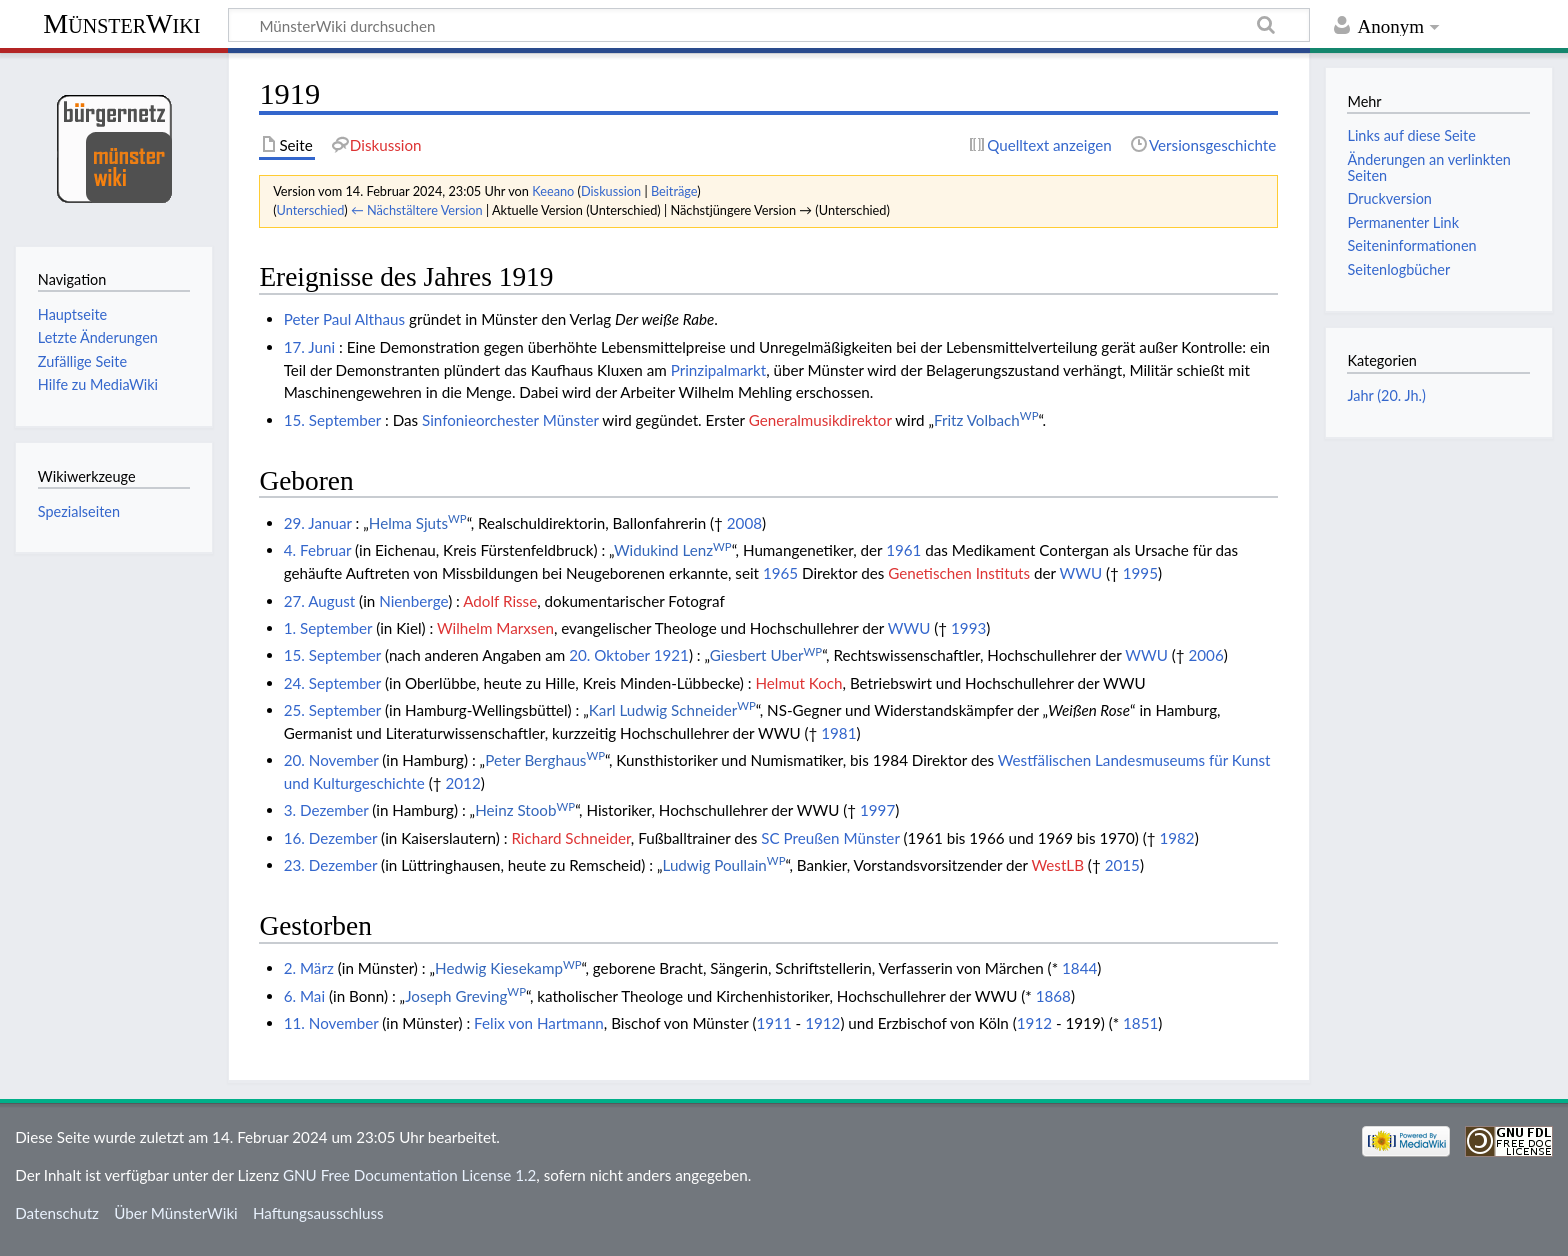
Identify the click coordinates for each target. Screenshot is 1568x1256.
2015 (1122, 865)
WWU (1080, 573)
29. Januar (318, 523)
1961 (903, 550)
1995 (1140, 573)
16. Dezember (331, 838)
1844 (1079, 968)
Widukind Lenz (673, 550)
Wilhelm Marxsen (495, 628)
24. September (332, 683)
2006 (1205, 655)
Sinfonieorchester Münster (510, 420)
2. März (309, 968)
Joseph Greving (465, 996)
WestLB (1057, 865)
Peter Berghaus (545, 760)
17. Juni (309, 347)
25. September (332, 710)
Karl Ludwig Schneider (672, 710)
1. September (328, 628)
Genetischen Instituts (959, 573)
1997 (877, 810)
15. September (332, 420)
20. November (331, 760)
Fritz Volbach (986, 420)
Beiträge (674, 191)
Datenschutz (57, 1213)
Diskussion (611, 191)
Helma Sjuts (418, 523)
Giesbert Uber (766, 655)
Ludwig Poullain (724, 865)
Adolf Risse (500, 601)
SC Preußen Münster (830, 838)
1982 (1176, 838)
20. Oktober (609, 655)
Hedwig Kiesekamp (508, 968)
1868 (1053, 996)
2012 (462, 783)
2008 (744, 523)
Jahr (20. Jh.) (1386, 395)
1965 (780, 573)
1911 (773, 1023)
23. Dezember (331, 865)
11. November (331, 1023)
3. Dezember (326, 810)
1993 (968, 628)
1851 (1140, 1023)
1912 (822, 1023)
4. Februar (317, 550)
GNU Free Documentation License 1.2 (409, 1175)
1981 (838, 733)
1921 (671, 655)
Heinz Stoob (525, 810)
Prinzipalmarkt (719, 370)
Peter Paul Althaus (344, 319)
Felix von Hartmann (539, 1023)
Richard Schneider (570, 838)
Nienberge (413, 601)
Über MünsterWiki (176, 1213)
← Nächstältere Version (417, 210)
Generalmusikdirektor (820, 420)
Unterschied (311, 210)
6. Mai (304, 996)
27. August (320, 601)
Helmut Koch (798, 683)
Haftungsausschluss (318, 1213)
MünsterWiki (121, 23)
